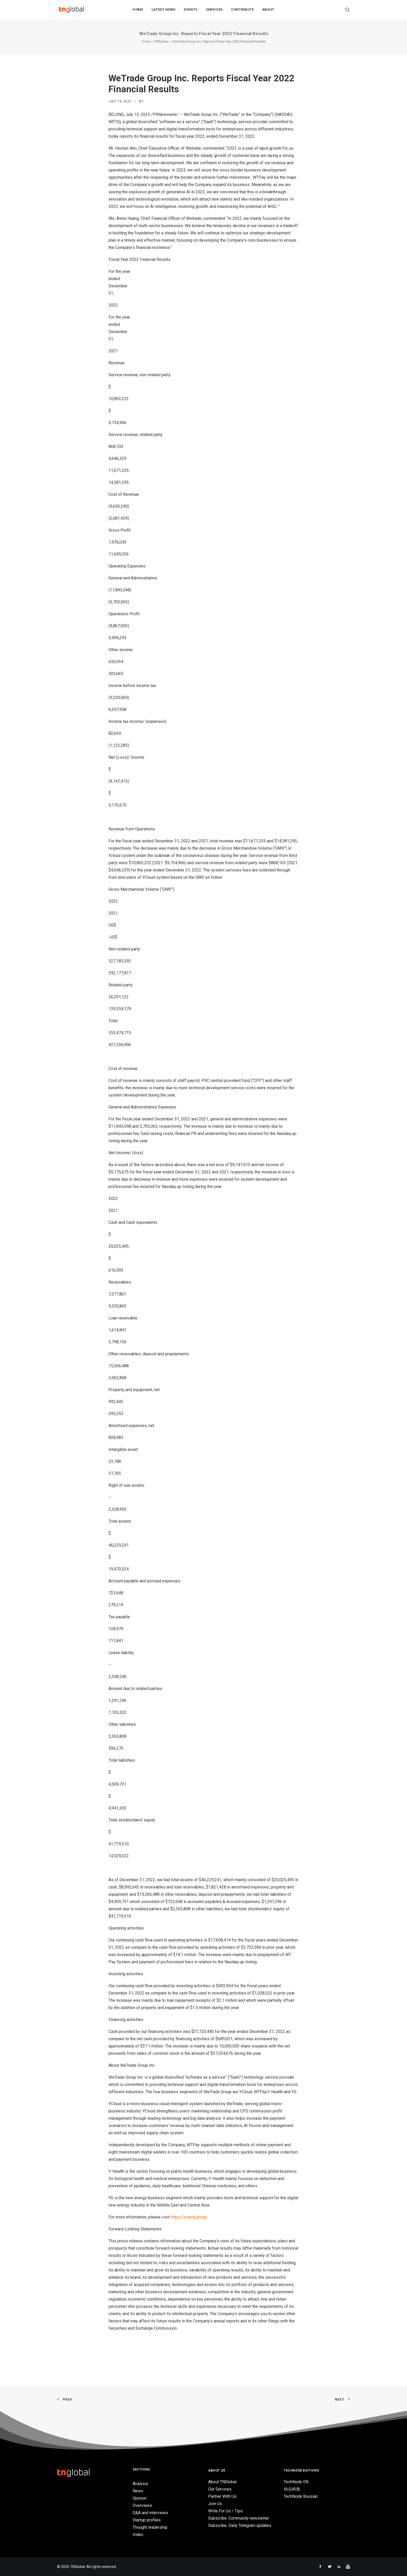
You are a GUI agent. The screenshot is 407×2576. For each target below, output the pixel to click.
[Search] (347, 10)
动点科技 (292, 2489)
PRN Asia (161, 41)
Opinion (139, 2498)
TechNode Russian (301, 2496)
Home (138, 11)
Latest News (163, 11)
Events (191, 11)
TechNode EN (296, 2481)
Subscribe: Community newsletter (238, 2518)
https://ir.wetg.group (189, 2217)
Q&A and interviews (150, 2512)
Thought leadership (150, 2527)
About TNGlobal (222, 2481)
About (268, 11)
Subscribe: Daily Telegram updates (239, 2525)
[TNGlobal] (71, 10)
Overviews (142, 2505)
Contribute (242, 11)
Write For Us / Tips (225, 2510)
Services (214, 11)
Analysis (140, 2483)
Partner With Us (222, 2496)
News (138, 2490)
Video (138, 2534)
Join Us (215, 2503)
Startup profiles (147, 2520)
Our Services (220, 2489)
